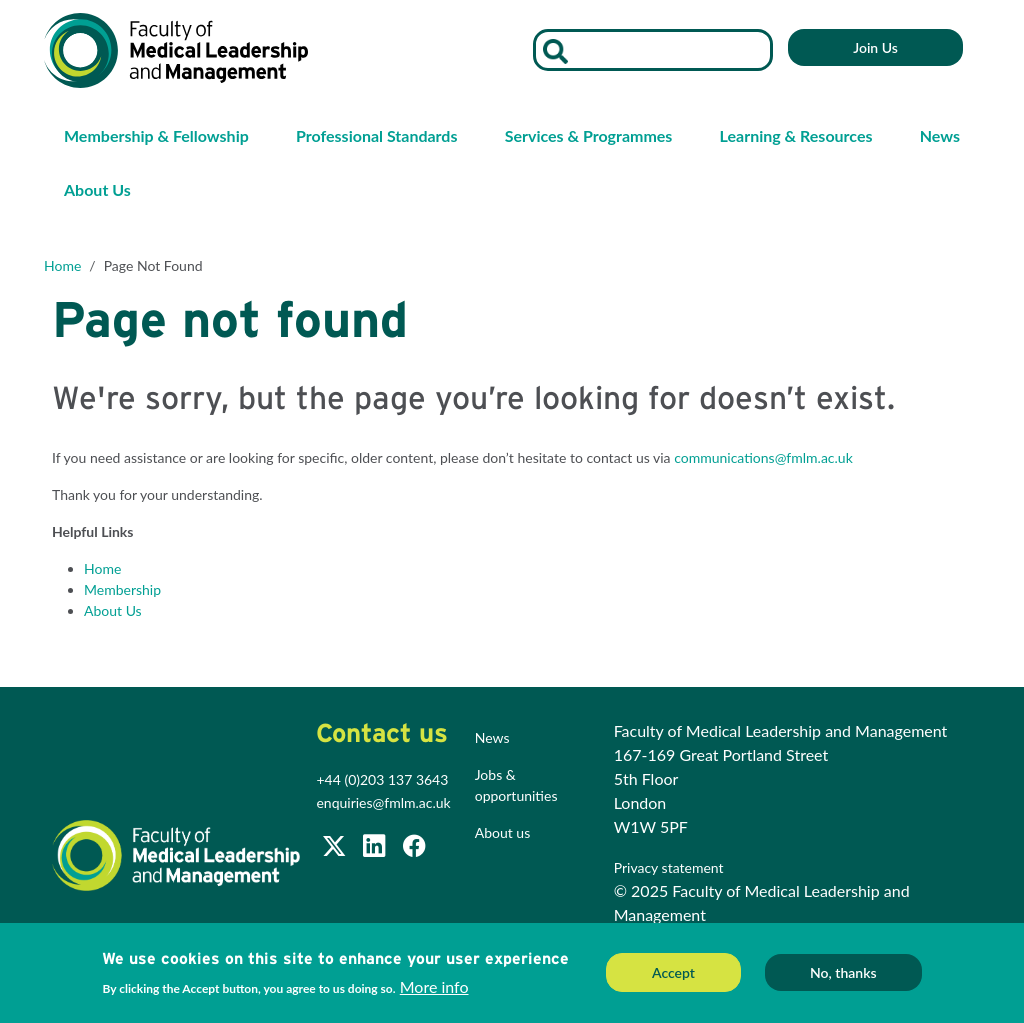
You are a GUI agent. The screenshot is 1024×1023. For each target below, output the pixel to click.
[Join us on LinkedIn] (376, 849)
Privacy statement (670, 867)
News (940, 135)
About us (503, 832)
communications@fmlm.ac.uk (763, 457)
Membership (122, 589)
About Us (97, 189)
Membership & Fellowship (156, 135)
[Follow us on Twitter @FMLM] (336, 849)
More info (434, 992)
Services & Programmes (589, 135)
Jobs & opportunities (516, 785)
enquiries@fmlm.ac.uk (383, 802)
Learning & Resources (796, 135)
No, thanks (843, 978)
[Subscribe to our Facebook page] (414, 849)
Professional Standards (376, 135)
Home (62, 265)
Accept (673, 978)
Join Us (875, 47)
